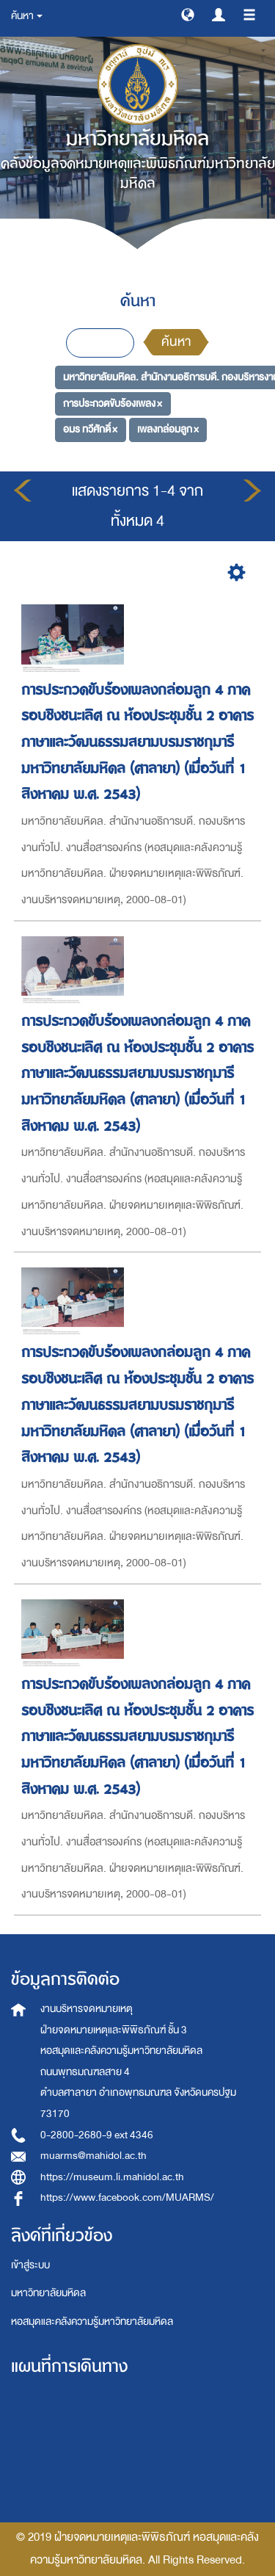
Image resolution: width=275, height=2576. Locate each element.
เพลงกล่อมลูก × (168, 429)
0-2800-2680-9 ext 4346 (96, 2135)
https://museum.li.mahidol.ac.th (112, 2177)
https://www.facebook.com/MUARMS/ (127, 2197)
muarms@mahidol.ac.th (93, 2155)
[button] (187, 14)
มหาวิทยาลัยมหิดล (48, 2293)
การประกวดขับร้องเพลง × (112, 403)
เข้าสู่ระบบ (30, 2265)
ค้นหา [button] (27, 16)
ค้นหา (176, 341)
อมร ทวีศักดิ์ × (90, 429)
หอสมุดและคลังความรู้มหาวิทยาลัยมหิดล (92, 2321)
